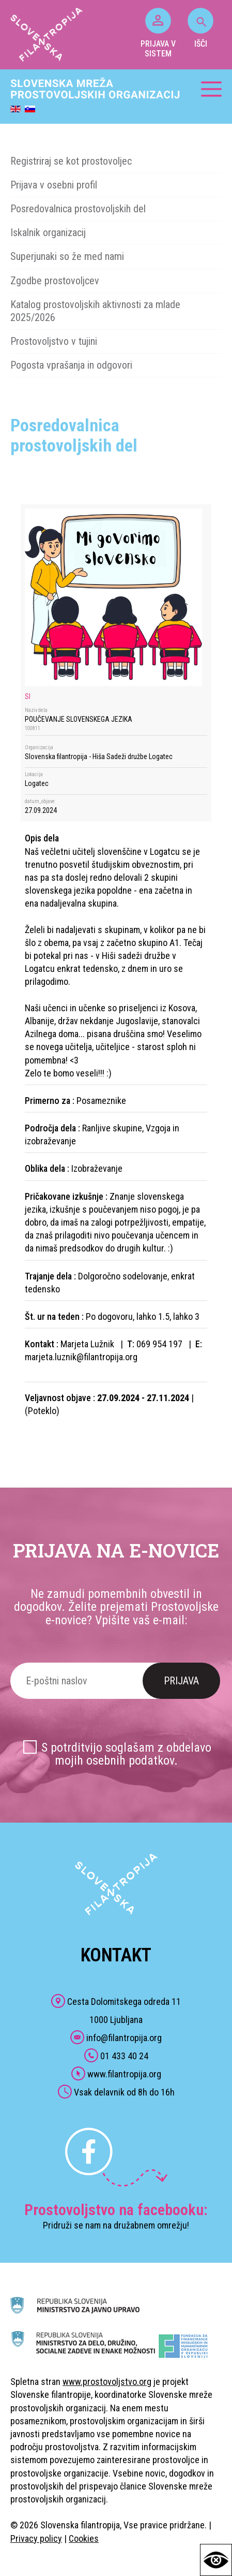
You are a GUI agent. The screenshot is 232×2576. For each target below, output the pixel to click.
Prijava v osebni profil (53, 185)
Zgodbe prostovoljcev (54, 280)
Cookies (84, 2538)
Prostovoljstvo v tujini (53, 341)
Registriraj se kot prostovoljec (71, 161)
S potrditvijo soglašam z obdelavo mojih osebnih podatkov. (126, 1754)
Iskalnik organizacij (48, 232)
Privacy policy (36, 2538)
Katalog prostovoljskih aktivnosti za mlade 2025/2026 (95, 311)
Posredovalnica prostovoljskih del (78, 208)
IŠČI (200, 28)
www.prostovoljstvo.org (107, 2381)
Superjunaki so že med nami (67, 256)
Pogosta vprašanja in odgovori (71, 365)
